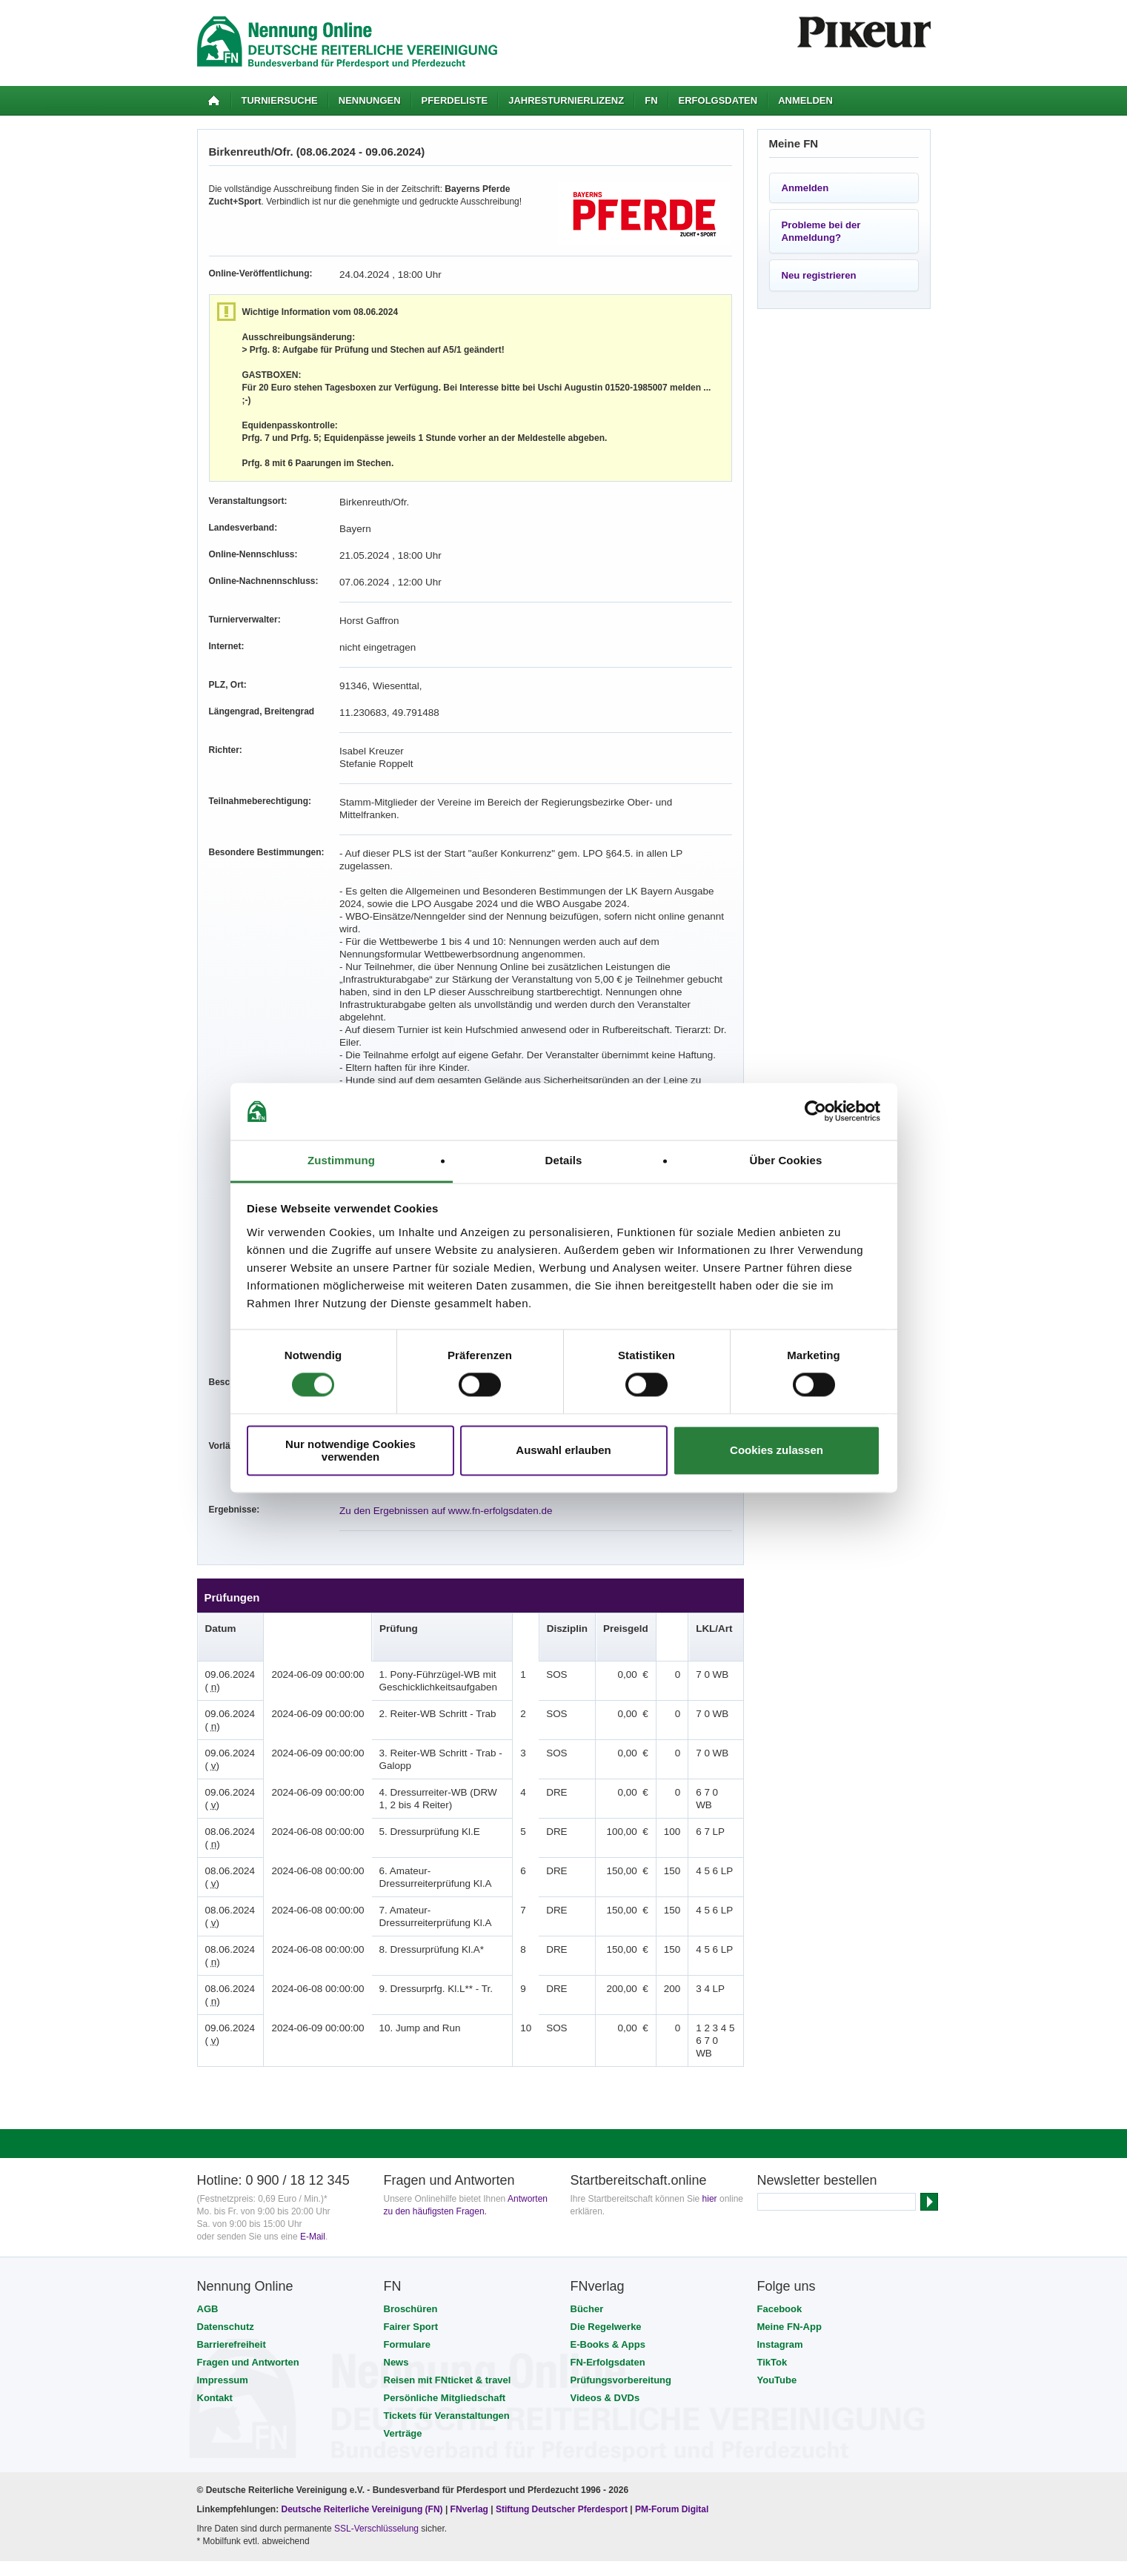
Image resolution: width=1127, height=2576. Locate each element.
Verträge (403, 2332)
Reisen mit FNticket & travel (447, 2279)
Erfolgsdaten (718, 100)
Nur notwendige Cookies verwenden (350, 1450)
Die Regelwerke (606, 2225)
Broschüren (411, 2208)
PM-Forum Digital (671, 2408)
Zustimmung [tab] (341, 1160)
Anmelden (805, 100)
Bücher (587, 2208)
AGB (208, 2208)
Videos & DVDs (605, 2297)
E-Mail (312, 2136)
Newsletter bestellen (817, 2079)
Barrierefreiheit (231, 2243)
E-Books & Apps (608, 2243)
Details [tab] (563, 1160)
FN (651, 100)
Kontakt (215, 2297)
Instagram (780, 2243)
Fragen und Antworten (248, 2261)
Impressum (222, 2279)
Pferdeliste (455, 100)
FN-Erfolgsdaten (608, 2261)
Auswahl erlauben (563, 1450)
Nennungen (370, 100)
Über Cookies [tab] (786, 1160)
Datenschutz (225, 2225)
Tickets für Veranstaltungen (447, 2314)
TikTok (772, 2261)
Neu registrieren (819, 275)
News (396, 2261)
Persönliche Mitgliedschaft (445, 2297)
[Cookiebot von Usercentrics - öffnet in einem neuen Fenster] (815, 1112)
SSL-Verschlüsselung (376, 2428)
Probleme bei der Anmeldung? (821, 231)
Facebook (779, 2208)
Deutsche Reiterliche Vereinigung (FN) (362, 2408)
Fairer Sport (411, 2225)
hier (709, 2098)
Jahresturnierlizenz (566, 100)
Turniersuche (280, 100)
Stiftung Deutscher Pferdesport (562, 2408)
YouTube (777, 2279)
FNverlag (471, 2408)
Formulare (407, 2243)
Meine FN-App (789, 2225)
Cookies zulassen (776, 1450)
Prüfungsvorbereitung (621, 2279)
